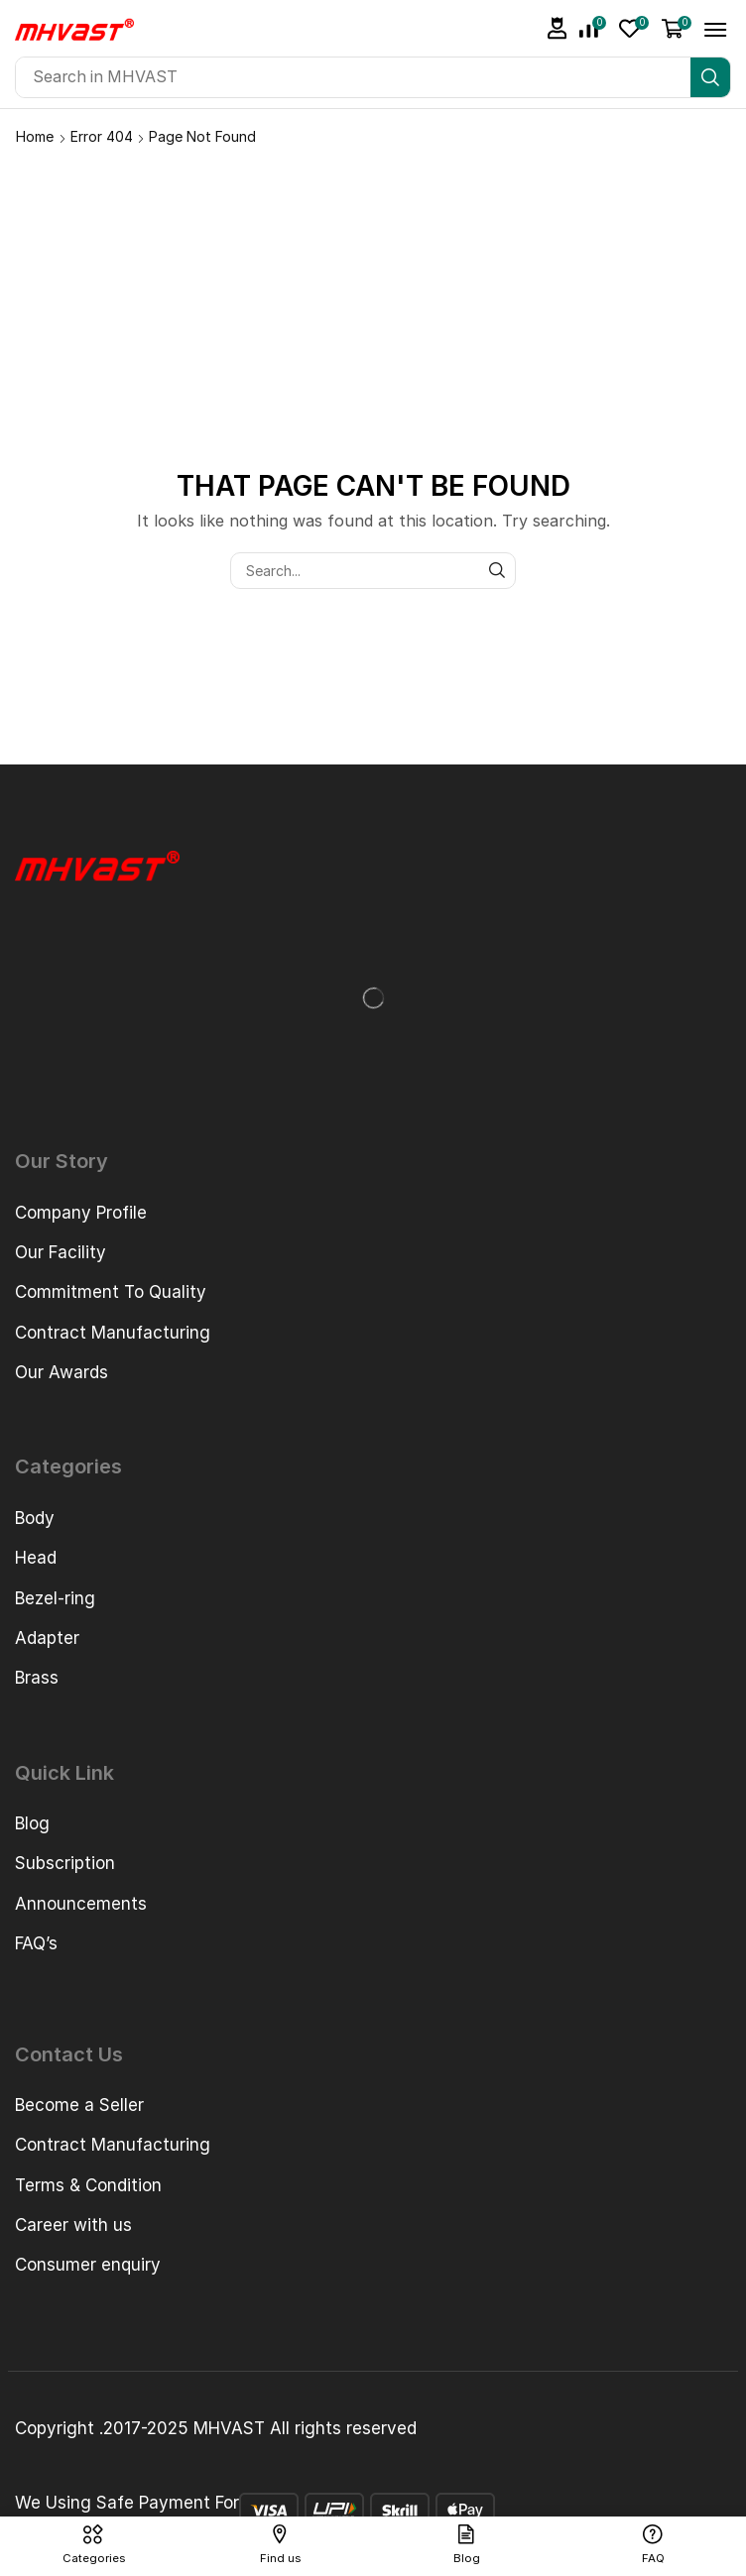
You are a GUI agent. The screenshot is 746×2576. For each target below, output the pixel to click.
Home (35, 136)
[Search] (710, 77)
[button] (557, 28)
